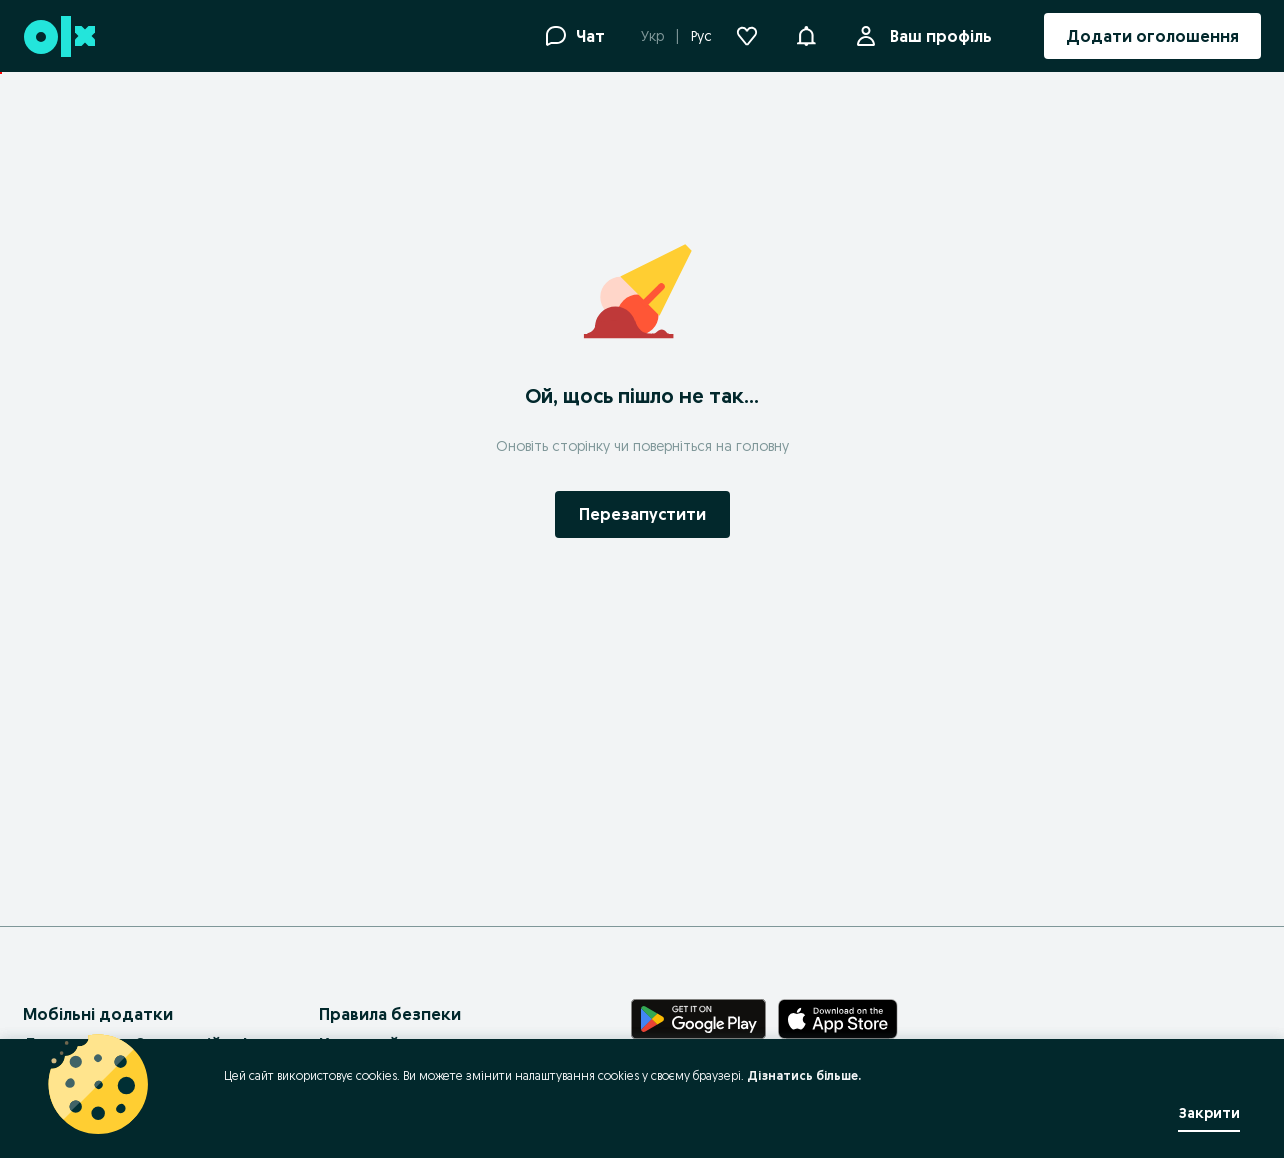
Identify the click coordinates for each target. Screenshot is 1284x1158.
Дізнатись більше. (804, 1075)
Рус (701, 36)
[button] (806, 34)
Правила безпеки (390, 1014)
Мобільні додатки (98, 1014)
